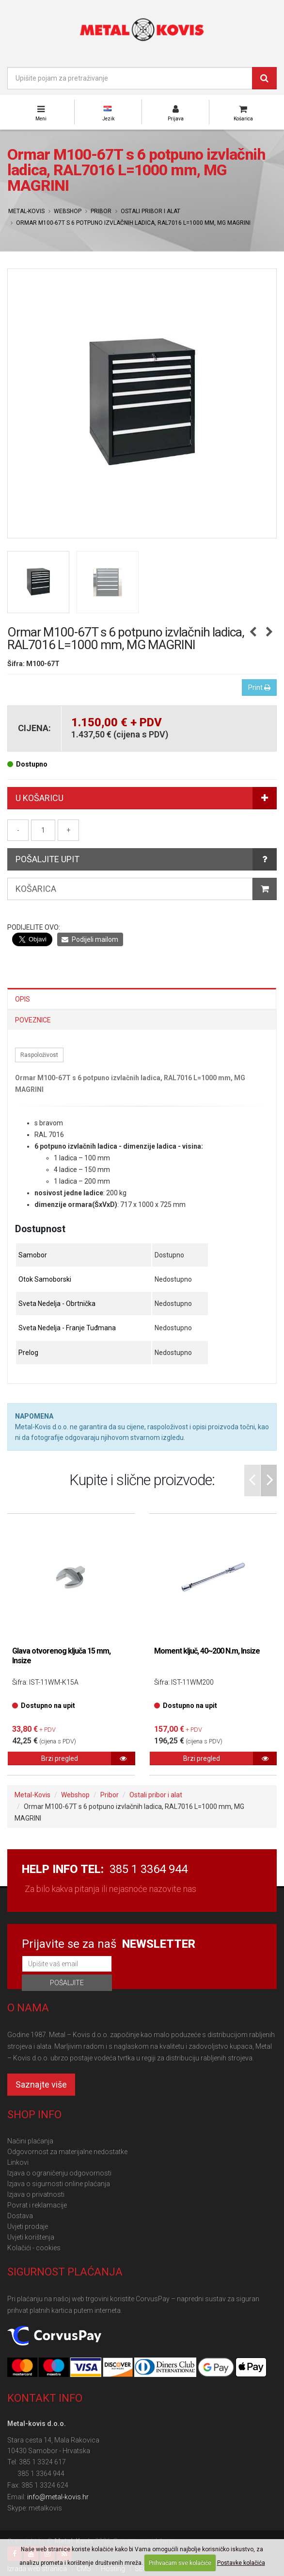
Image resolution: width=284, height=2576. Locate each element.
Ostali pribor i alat (150, 211)
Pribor (101, 211)
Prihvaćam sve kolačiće (180, 2562)
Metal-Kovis (26, 211)
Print (259, 687)
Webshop (67, 211)
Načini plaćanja (30, 2141)
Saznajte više (41, 2084)
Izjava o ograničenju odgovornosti (59, 2173)
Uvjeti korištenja (30, 2237)
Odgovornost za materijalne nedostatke (67, 2152)
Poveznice (33, 1020)
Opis (22, 999)
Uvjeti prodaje (27, 2226)
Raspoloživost (39, 1055)
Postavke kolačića (241, 2562)
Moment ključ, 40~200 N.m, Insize (207, 1651)
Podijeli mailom (90, 939)
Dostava (20, 2216)
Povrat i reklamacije (37, 2205)
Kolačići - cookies (34, 2248)
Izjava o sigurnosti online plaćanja (58, 2184)
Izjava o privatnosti (35, 2194)
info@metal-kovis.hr (58, 2497)
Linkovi (18, 2162)
